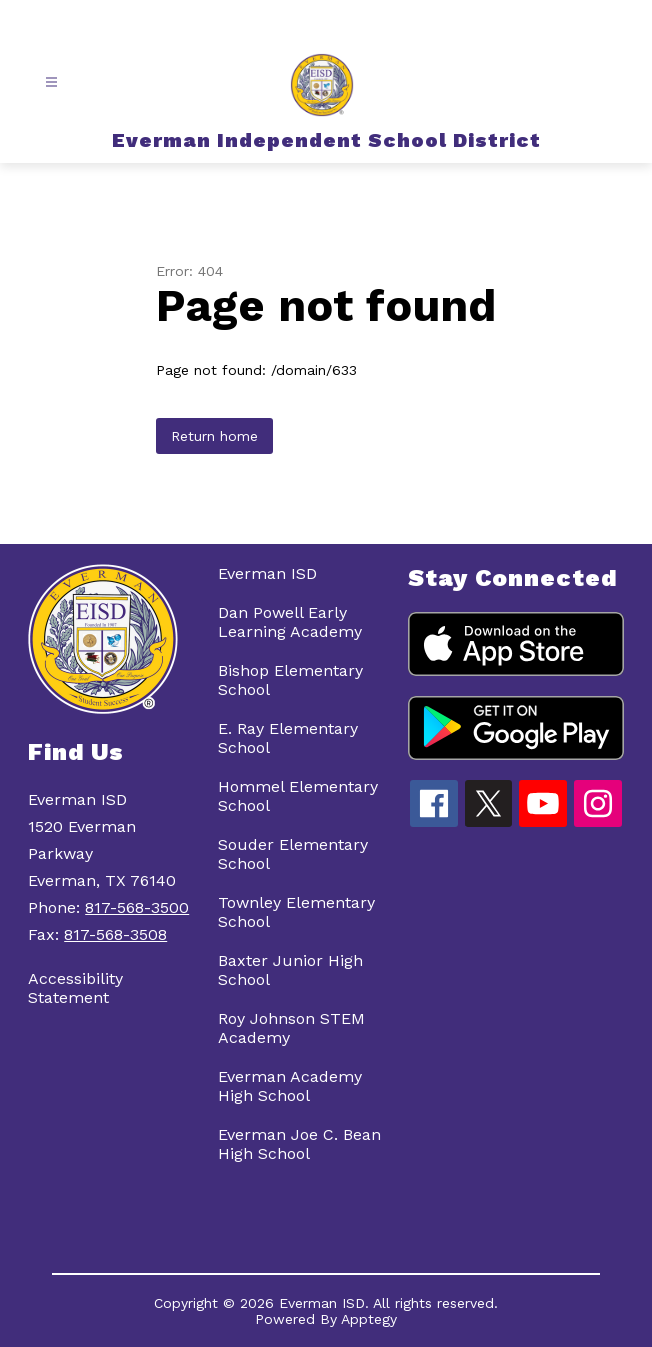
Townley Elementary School (296, 912)
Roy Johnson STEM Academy (291, 1028)
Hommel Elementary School (298, 796)
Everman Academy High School (290, 1086)
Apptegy (369, 1319)
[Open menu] (51, 82)
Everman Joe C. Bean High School (299, 1144)
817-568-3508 (115, 934)
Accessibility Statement (75, 988)
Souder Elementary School (293, 854)
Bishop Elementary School (290, 680)
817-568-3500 (137, 907)
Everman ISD (267, 573)
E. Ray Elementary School (288, 738)
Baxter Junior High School (290, 970)
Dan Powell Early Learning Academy (290, 622)
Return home (214, 436)
